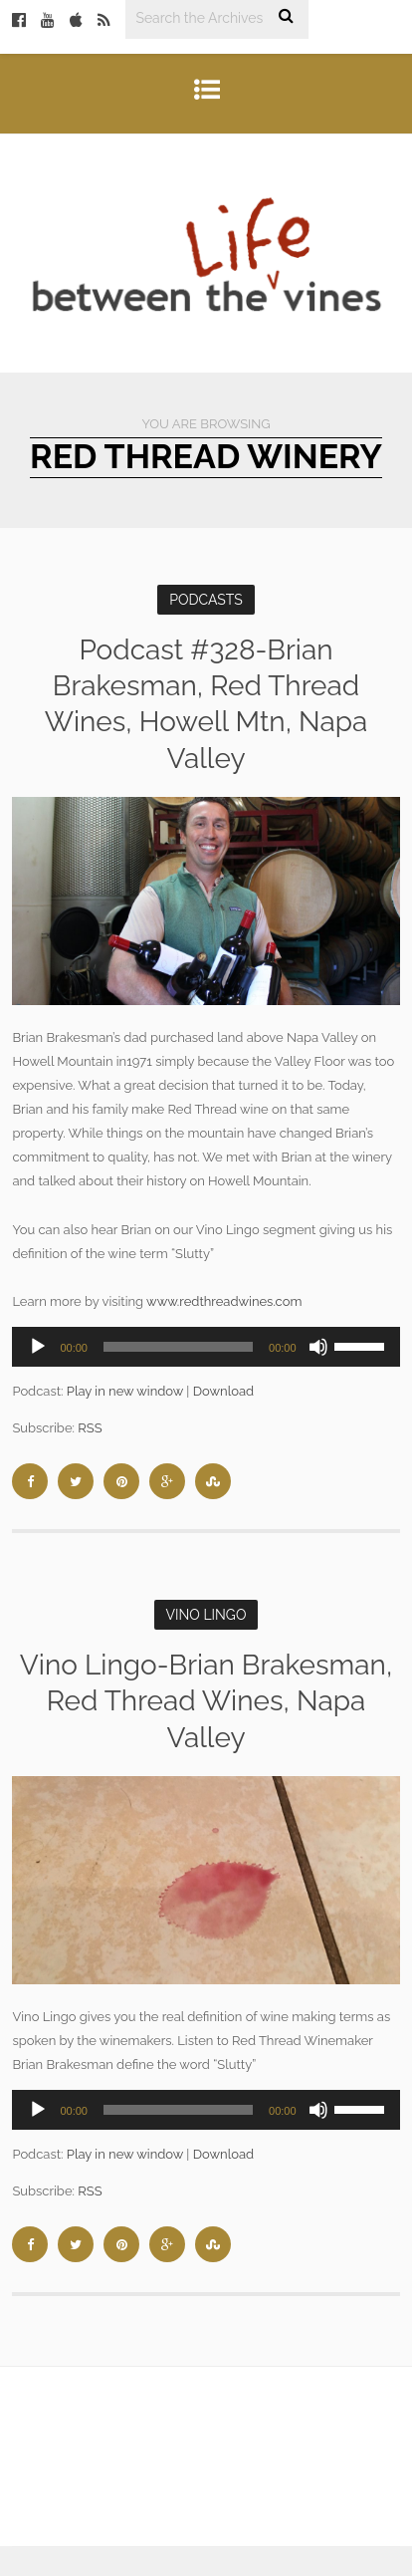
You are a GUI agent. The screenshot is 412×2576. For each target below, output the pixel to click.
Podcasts (206, 600)
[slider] (178, 1347)
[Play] (38, 1347)
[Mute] (318, 1347)
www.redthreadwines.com (224, 1301)
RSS (90, 1427)
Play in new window (125, 1391)
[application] (205, 1347)
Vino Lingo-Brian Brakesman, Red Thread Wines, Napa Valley (206, 1701)
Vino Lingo (206, 1615)
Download (223, 1391)
